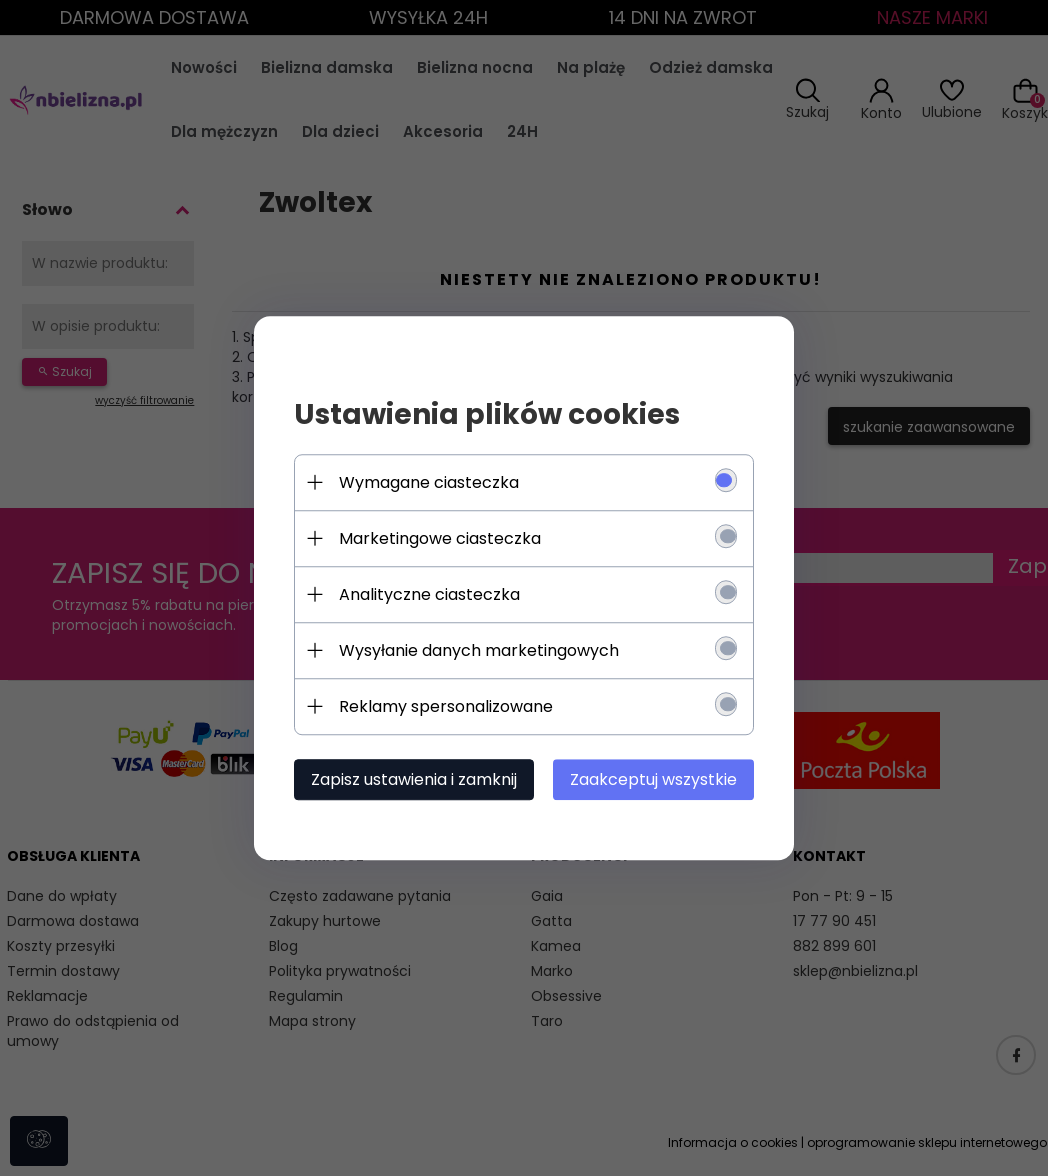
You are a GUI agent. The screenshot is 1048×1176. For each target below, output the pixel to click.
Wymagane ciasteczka (429, 482)
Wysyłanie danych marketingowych (479, 650)
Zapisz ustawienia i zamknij (414, 779)
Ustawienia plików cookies (487, 414)
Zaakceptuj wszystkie (653, 779)
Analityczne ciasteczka (429, 594)
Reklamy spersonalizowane (446, 706)
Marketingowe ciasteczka (440, 538)
